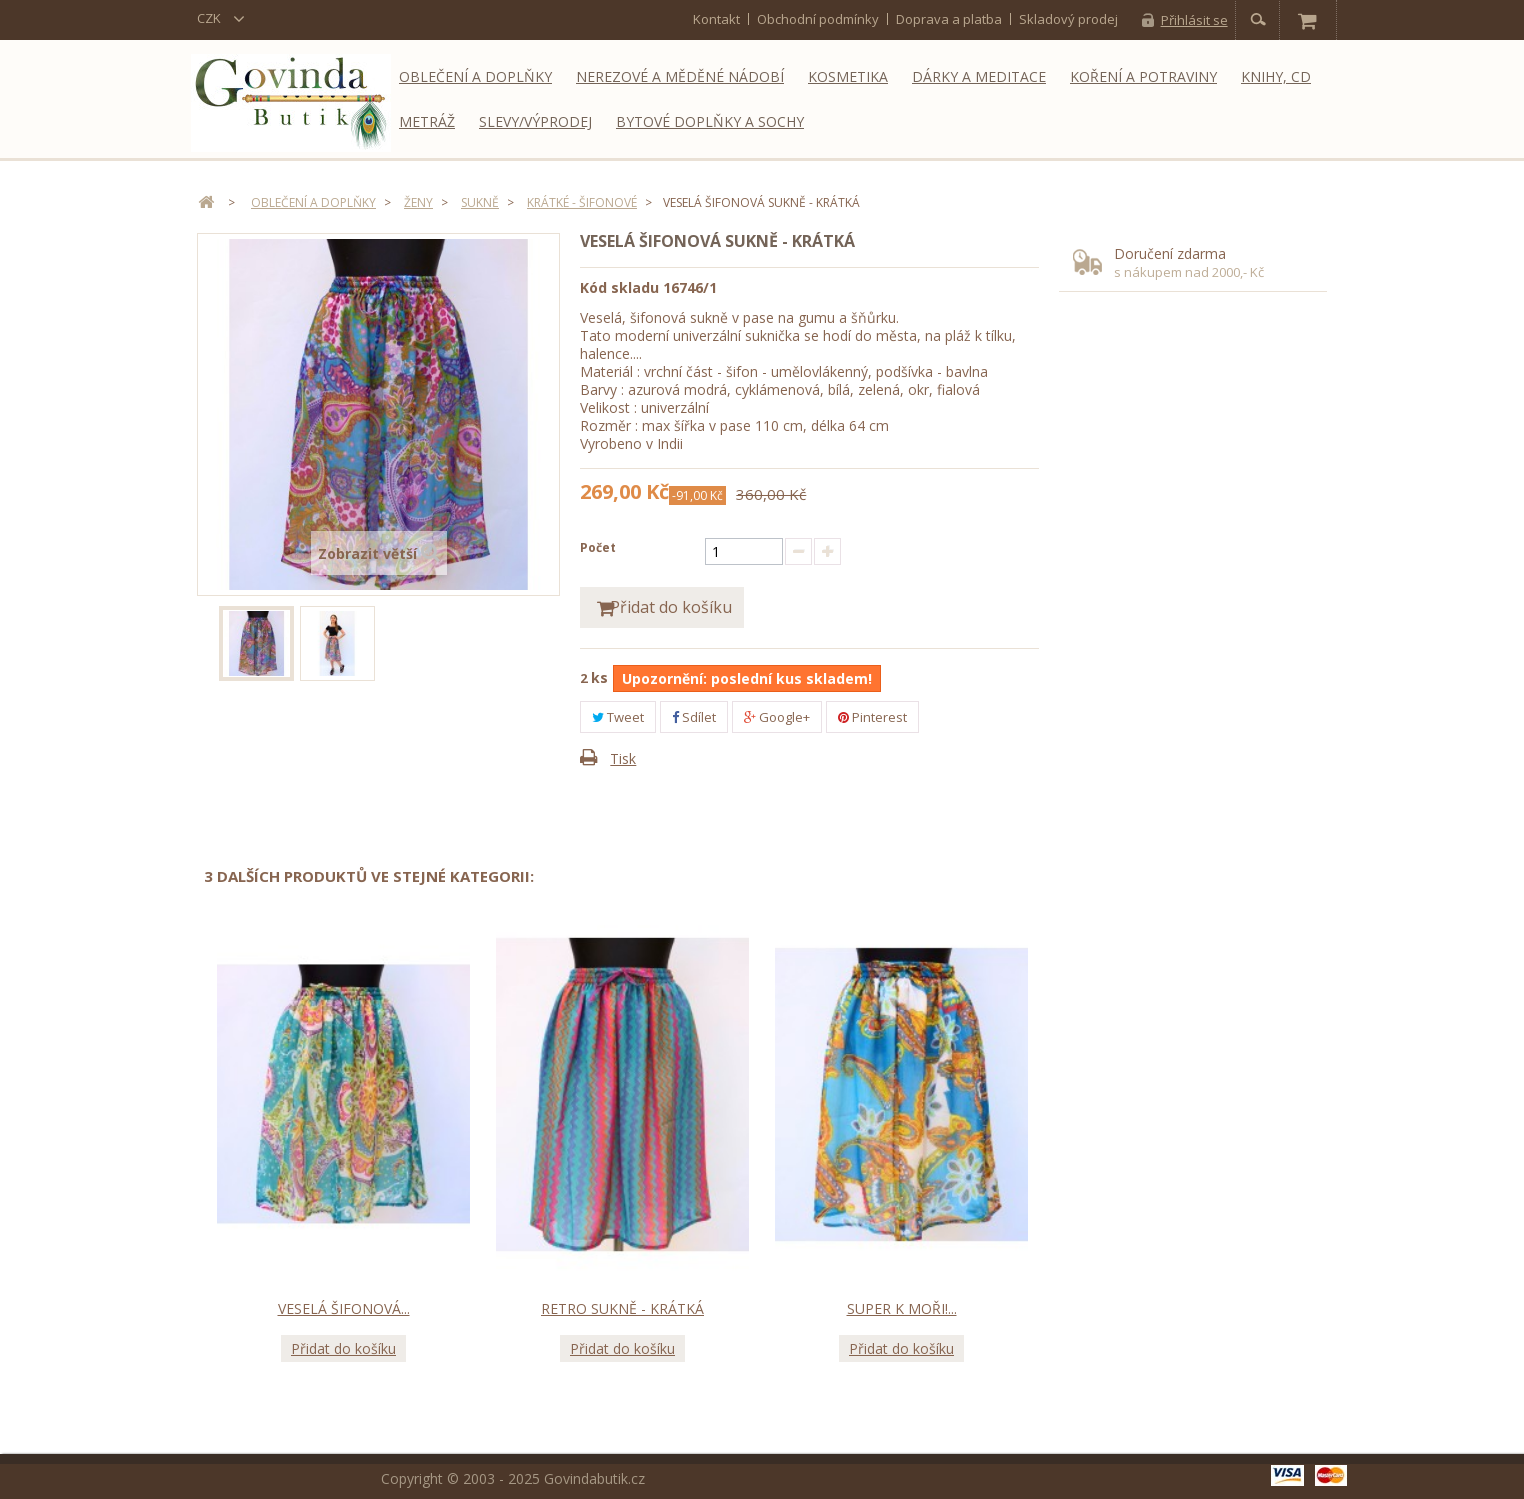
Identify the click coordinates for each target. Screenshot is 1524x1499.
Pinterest (872, 718)
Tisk (623, 759)
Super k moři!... (902, 1309)
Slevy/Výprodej (535, 121)
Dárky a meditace (979, 76)
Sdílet (694, 718)
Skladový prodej (1068, 19)
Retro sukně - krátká (622, 1309)
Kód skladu (619, 287)
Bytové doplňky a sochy (710, 121)
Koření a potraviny (1143, 76)
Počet (598, 547)
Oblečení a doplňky (475, 76)
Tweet (618, 718)
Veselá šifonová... (344, 1309)
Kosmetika (848, 76)
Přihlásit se (1194, 20)
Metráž (427, 121)
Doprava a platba (949, 19)
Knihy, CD (1276, 76)
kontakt (716, 19)
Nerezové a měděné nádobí (680, 76)
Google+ (777, 718)
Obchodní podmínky (818, 19)
